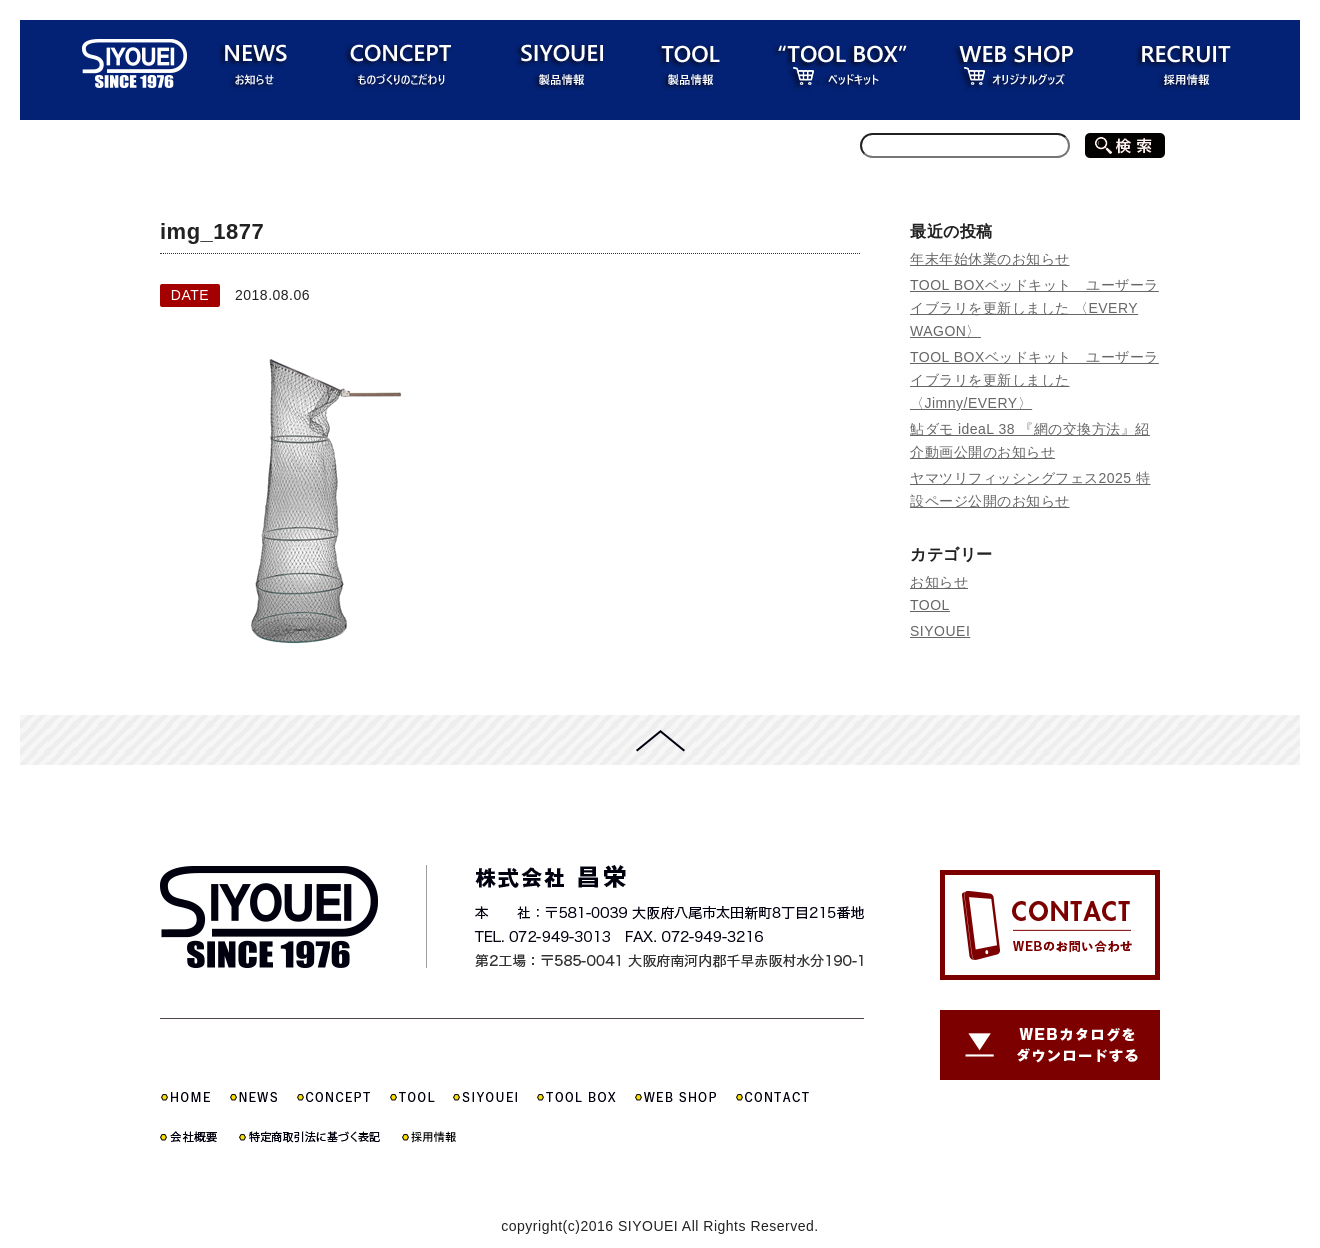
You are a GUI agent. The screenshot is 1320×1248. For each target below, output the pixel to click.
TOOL (930, 605)
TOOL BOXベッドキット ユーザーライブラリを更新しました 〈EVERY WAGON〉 (1034, 308)
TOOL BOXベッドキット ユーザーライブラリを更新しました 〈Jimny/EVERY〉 (1034, 380)
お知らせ (939, 582)
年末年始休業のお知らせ (990, 259)
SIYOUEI (940, 631)
